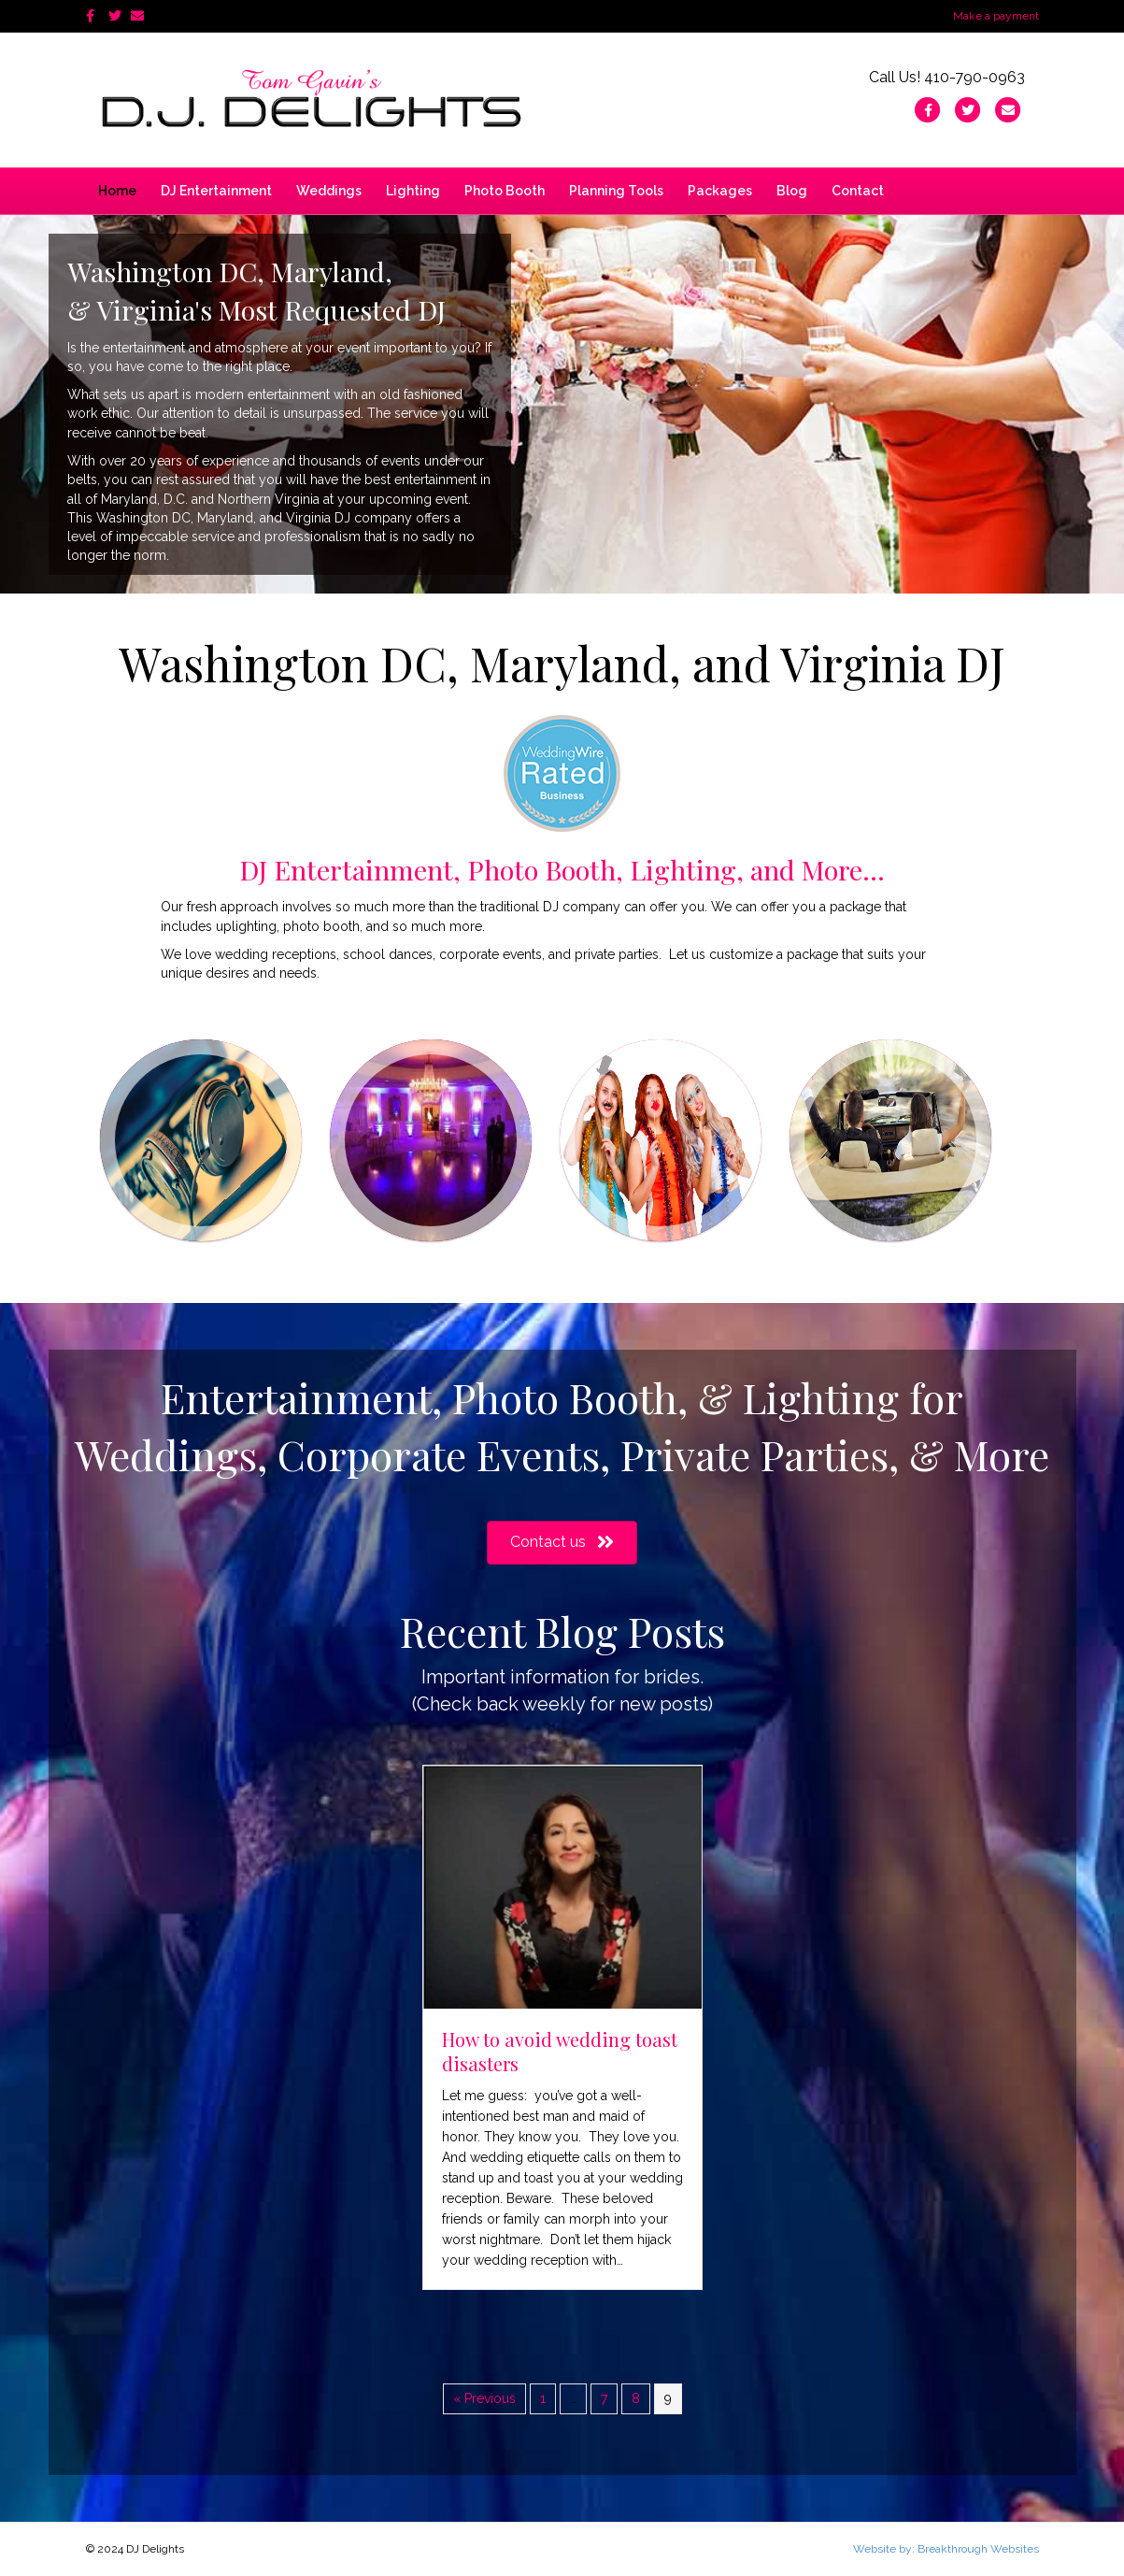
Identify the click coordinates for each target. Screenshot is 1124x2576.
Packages (720, 190)
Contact (858, 190)
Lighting (413, 190)
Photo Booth (504, 190)
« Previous (484, 2398)
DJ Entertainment (216, 190)
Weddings (329, 190)
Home (117, 190)
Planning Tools (616, 190)
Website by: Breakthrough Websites (946, 2548)
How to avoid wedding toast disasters (559, 2051)
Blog (791, 190)
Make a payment (996, 15)
